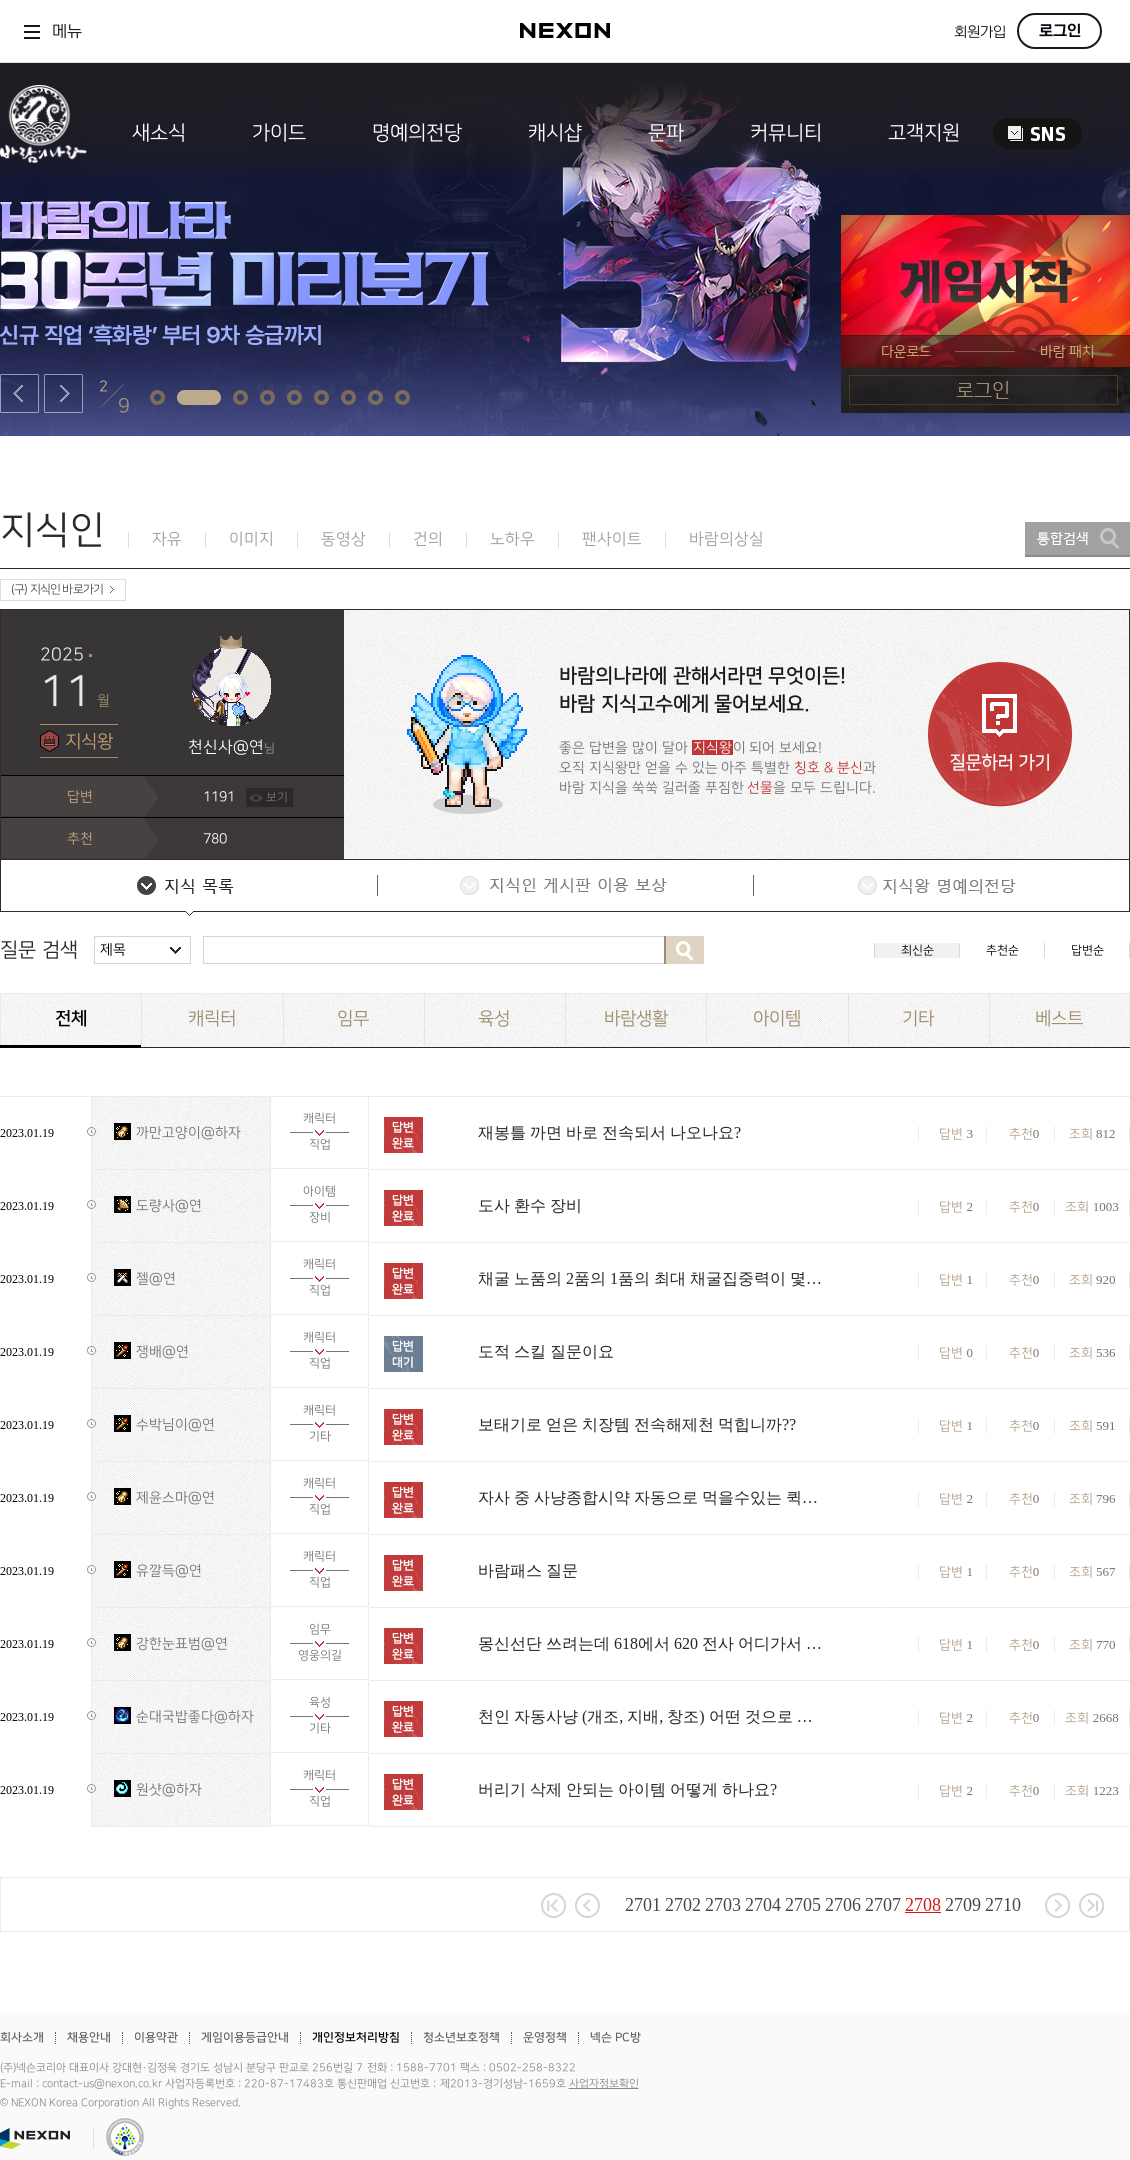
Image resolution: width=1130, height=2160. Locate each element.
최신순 (917, 950)
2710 (1003, 1905)
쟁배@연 (162, 1351)
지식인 (52, 530)
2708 (923, 1905)
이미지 (251, 539)
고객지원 (924, 133)
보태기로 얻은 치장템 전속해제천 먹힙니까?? (637, 1424)
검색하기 (684, 950)
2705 (803, 1905)
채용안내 (89, 2037)
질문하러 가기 (1000, 734)
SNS (1037, 133)
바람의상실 (726, 539)
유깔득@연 (169, 1570)
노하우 (512, 539)
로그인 (1060, 31)
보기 (277, 797)
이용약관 (156, 2037)
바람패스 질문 (528, 1570)
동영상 (343, 539)
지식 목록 (188, 888)
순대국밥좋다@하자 (195, 1716)
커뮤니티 (786, 133)
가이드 (279, 133)
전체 (71, 1019)
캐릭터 (212, 1018)
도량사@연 (169, 1205)
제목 (113, 949)
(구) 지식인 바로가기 (63, 589)
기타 (918, 1018)
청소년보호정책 (461, 2037)
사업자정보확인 (604, 2084)
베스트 (1059, 1018)
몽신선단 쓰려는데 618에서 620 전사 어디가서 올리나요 (653, 1643)
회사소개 (22, 2037)
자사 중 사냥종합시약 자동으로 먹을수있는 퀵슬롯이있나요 (653, 1497)
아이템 (777, 1018)
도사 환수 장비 (530, 1205)
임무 (353, 1018)
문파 (666, 133)
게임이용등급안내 (245, 2037)
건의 (428, 539)
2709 (963, 1905)
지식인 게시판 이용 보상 (564, 888)
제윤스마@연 (175, 1497)
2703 (723, 1905)
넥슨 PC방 (615, 2037)
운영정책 (545, 2037)
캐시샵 (555, 133)
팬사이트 (612, 539)
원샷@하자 (169, 1789)
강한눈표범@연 (182, 1643)
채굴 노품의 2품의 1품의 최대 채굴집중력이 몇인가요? (653, 1278)
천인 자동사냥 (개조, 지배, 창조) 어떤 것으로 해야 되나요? (653, 1716)
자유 (167, 539)
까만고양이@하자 (188, 1132)
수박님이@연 (175, 1424)
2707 (883, 1905)
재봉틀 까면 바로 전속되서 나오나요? (609, 1132)
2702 (683, 1905)
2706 (843, 1905)
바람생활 (636, 1018)
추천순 (1002, 950)
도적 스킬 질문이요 (546, 1351)
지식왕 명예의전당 (940, 888)
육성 (494, 1018)
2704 (763, 1905)
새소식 (159, 133)
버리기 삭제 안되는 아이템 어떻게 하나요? (627, 1789)
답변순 (1087, 950)
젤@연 (156, 1278)
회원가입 (980, 32)
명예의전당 (417, 133)
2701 (643, 1905)
